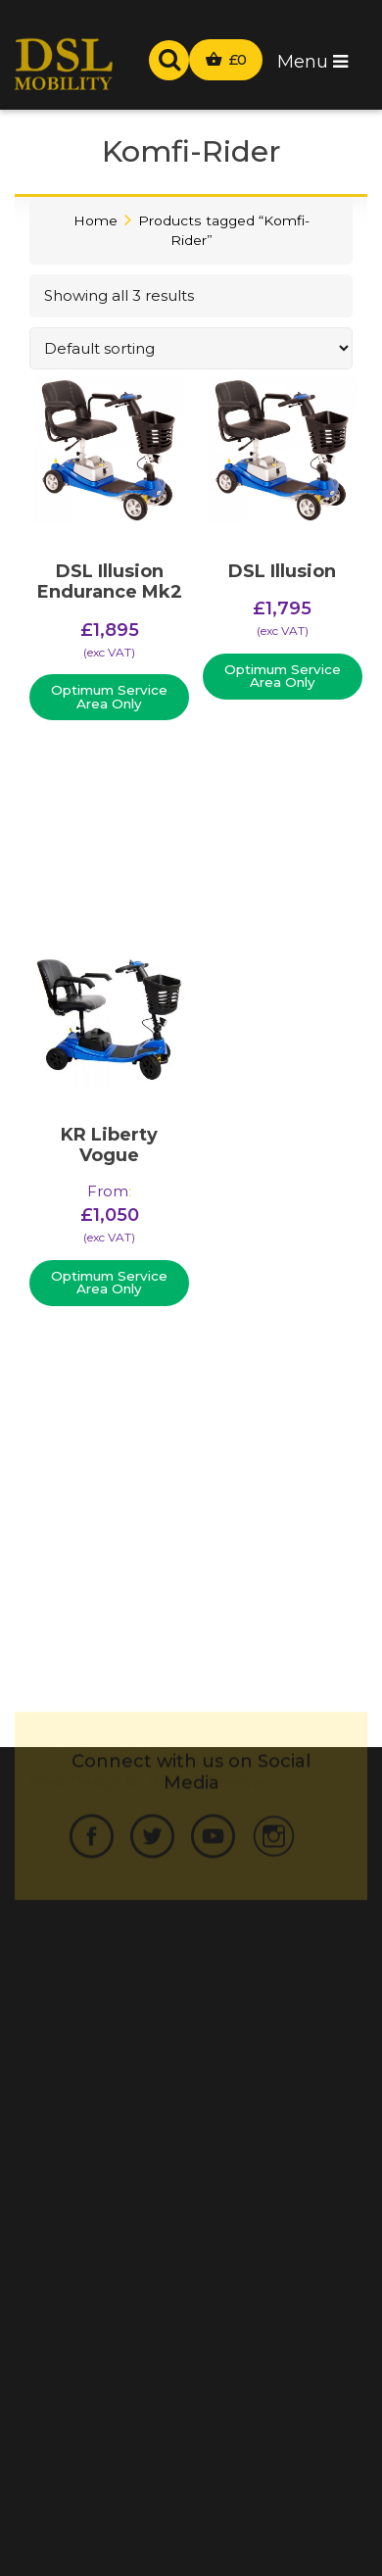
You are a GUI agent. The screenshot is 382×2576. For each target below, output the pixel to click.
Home (95, 220)
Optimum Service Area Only (109, 696)
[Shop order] (191, 348)
